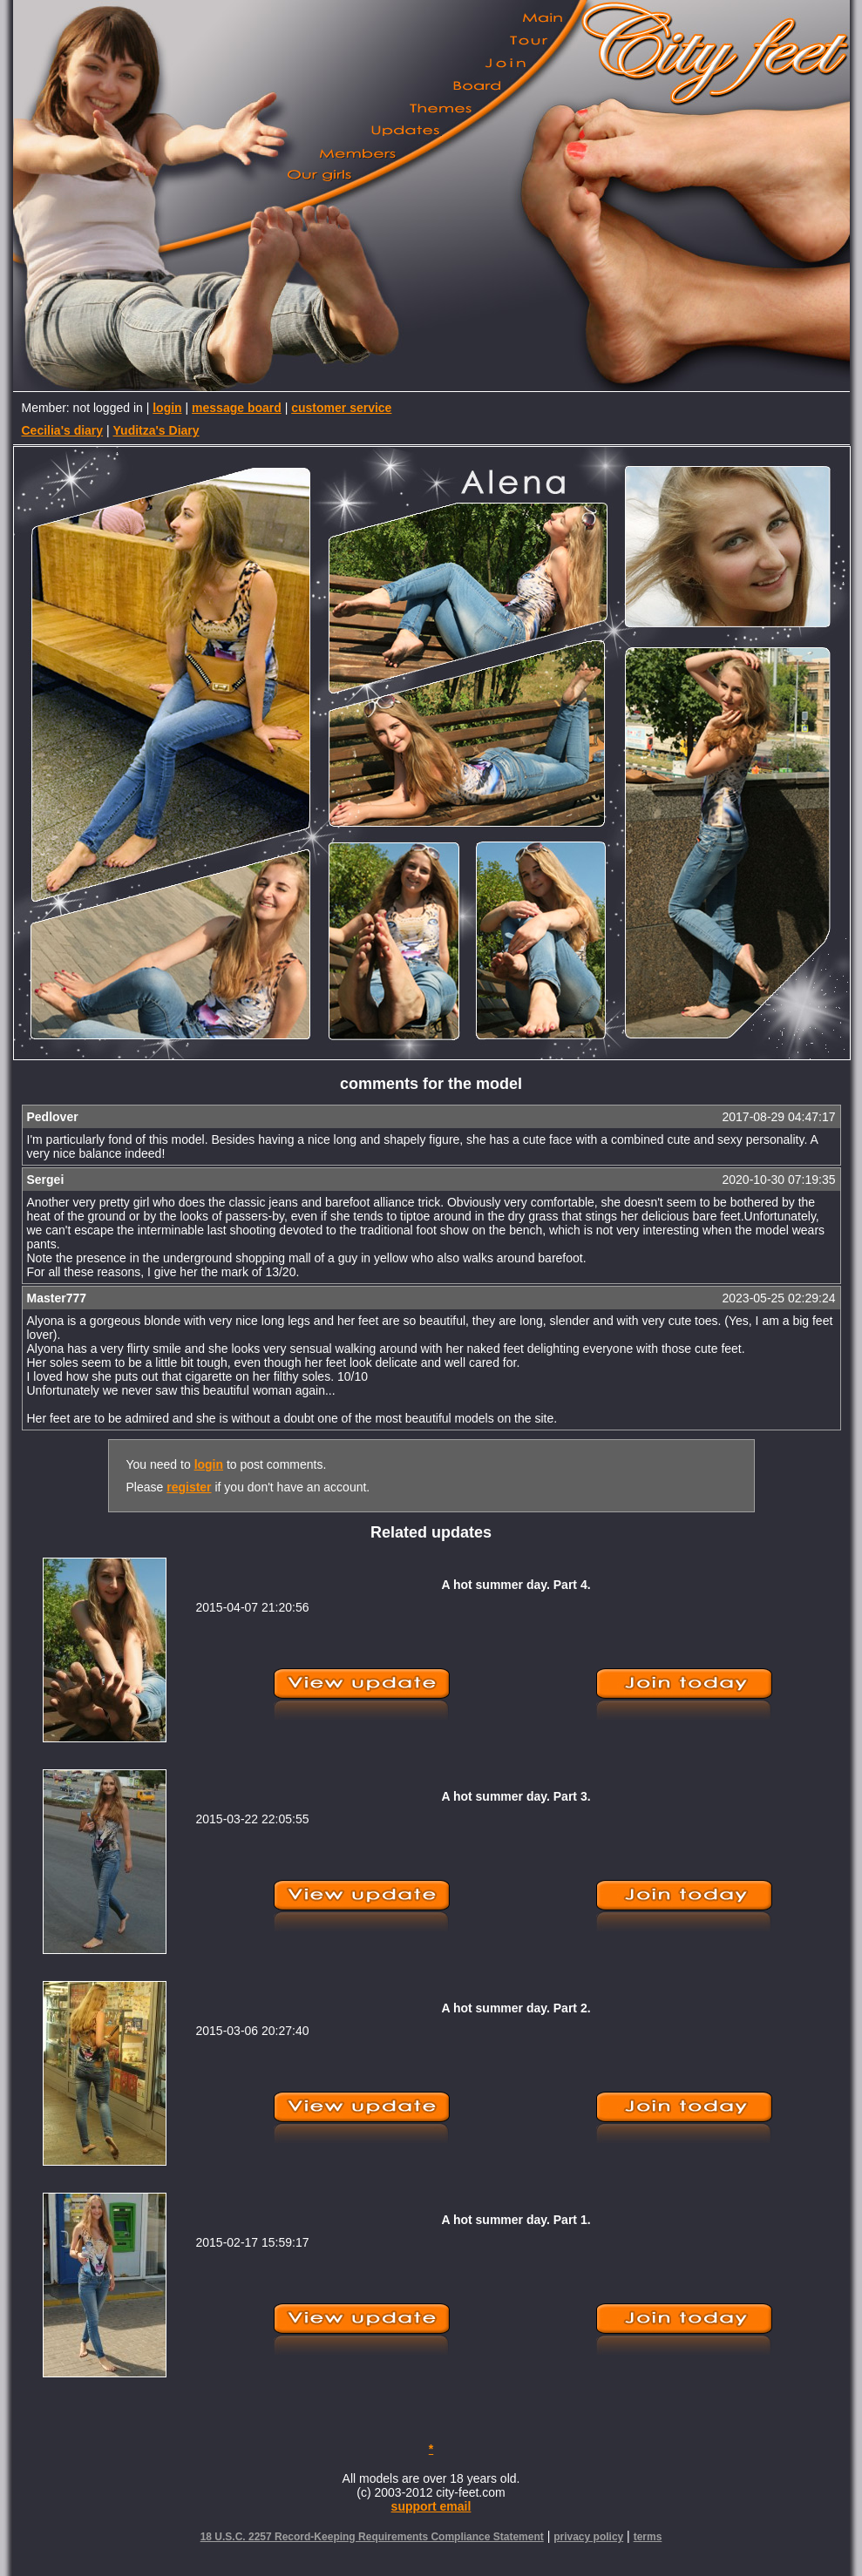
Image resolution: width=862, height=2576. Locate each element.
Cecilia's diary (63, 430)
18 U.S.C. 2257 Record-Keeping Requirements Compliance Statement (372, 2537)
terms (648, 2537)
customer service (341, 408)
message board (237, 408)
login (167, 408)
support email (431, 2506)
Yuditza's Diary (156, 430)
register (188, 1487)
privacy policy (588, 2537)
